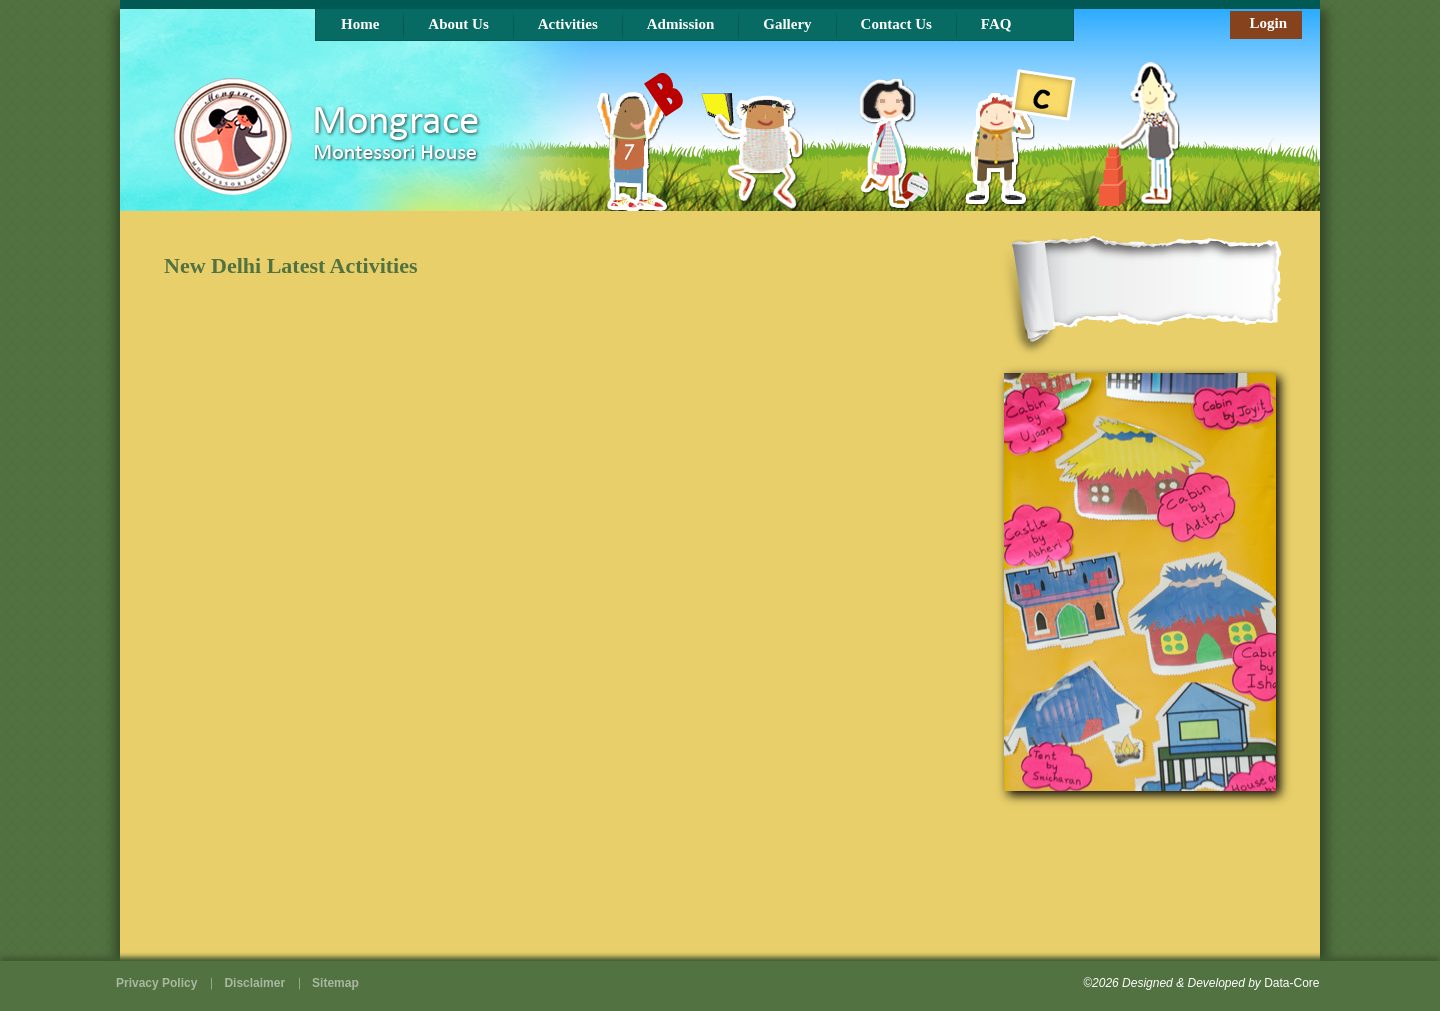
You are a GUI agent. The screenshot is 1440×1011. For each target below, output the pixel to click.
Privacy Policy (156, 983)
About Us (458, 24)
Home (360, 24)
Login (1268, 23)
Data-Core (1291, 983)
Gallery (787, 24)
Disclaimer (254, 983)
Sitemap (335, 983)
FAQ (996, 24)
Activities (568, 24)
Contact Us (896, 24)
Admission (681, 24)
